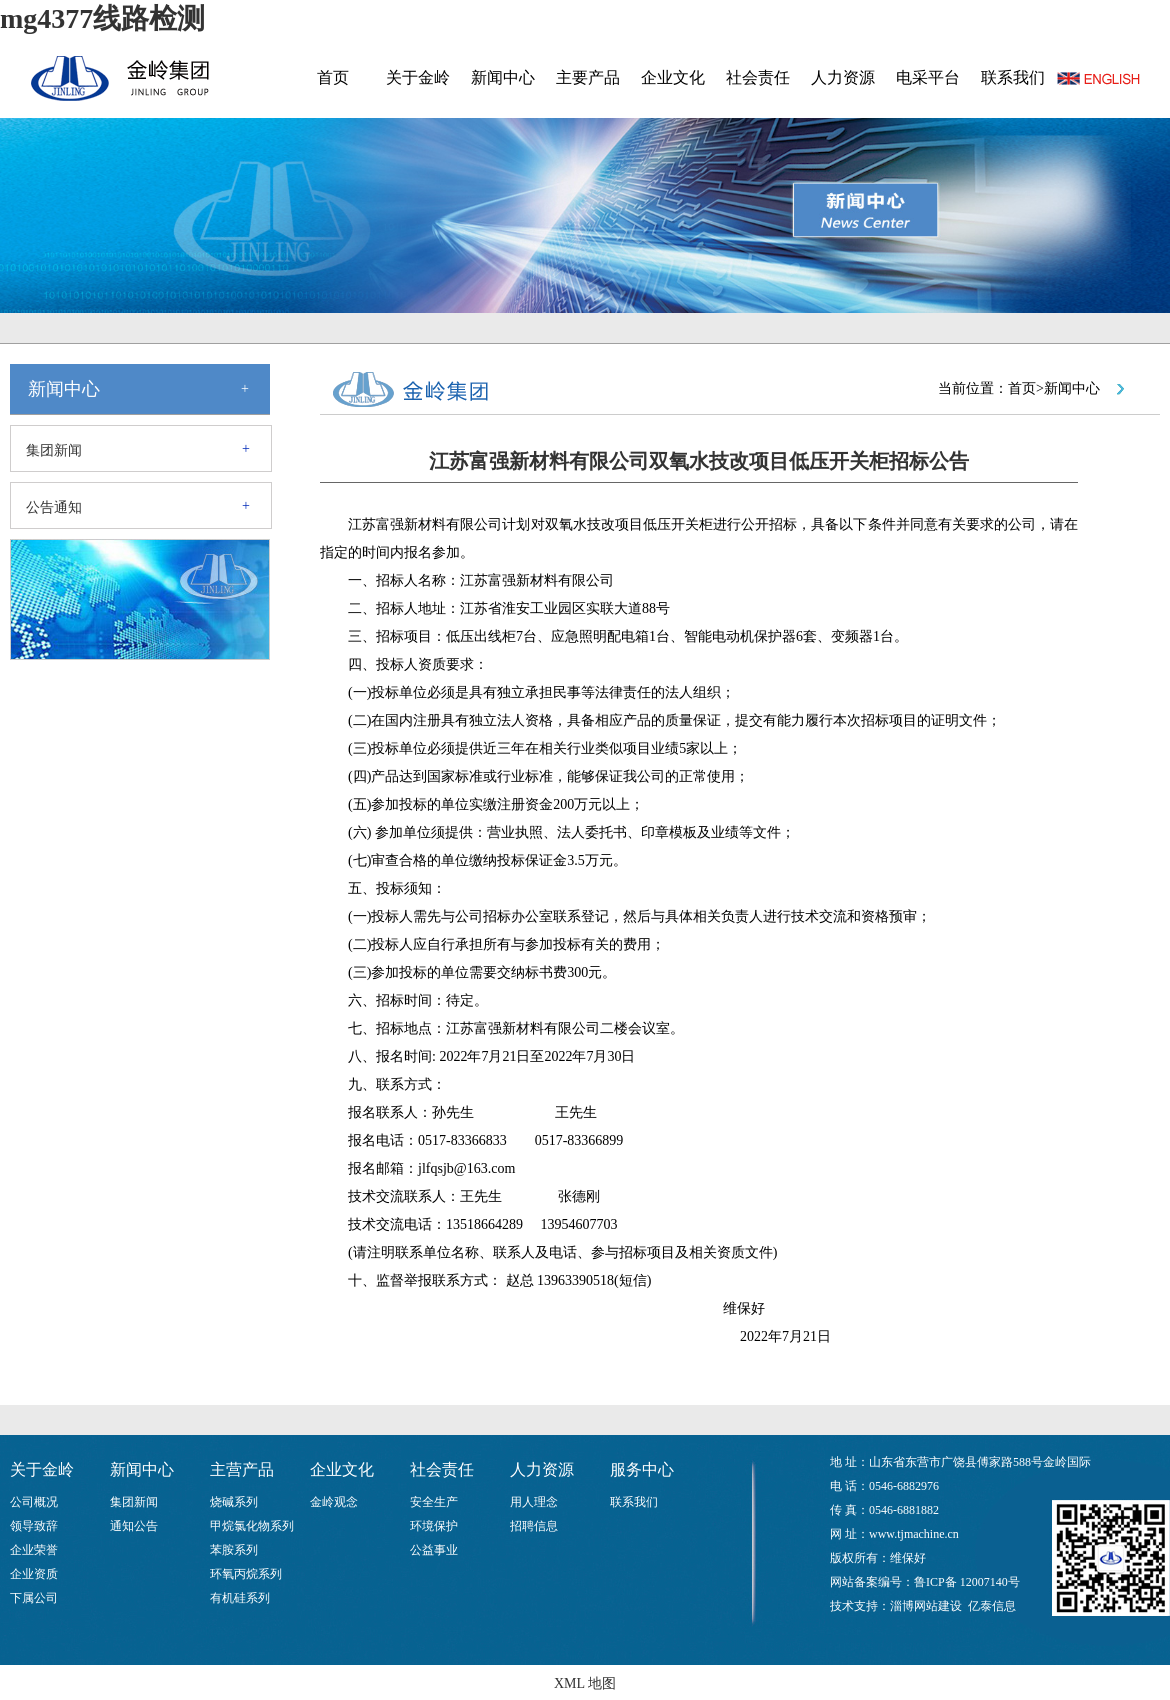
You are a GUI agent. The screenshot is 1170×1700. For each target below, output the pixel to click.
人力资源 (843, 77)
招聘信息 (534, 1526)
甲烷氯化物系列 (252, 1526)
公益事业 (434, 1550)
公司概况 (34, 1502)
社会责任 (758, 77)
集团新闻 (54, 450)
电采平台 (928, 77)
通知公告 (134, 1526)
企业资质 (34, 1574)
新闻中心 (503, 77)
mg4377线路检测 (102, 18)
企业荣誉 (34, 1550)
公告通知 (54, 507)
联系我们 (1013, 77)
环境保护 (434, 1526)
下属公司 (34, 1598)
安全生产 (434, 1502)
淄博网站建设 (926, 1606)
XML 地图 (585, 1683)
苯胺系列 (234, 1550)
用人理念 (534, 1502)
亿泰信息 (992, 1606)
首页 (333, 77)
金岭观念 (334, 1502)
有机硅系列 (240, 1598)
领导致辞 (34, 1526)
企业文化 (673, 77)
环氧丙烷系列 (246, 1574)
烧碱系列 (234, 1502)
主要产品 (588, 77)
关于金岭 (418, 77)
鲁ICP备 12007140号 (967, 1582)
